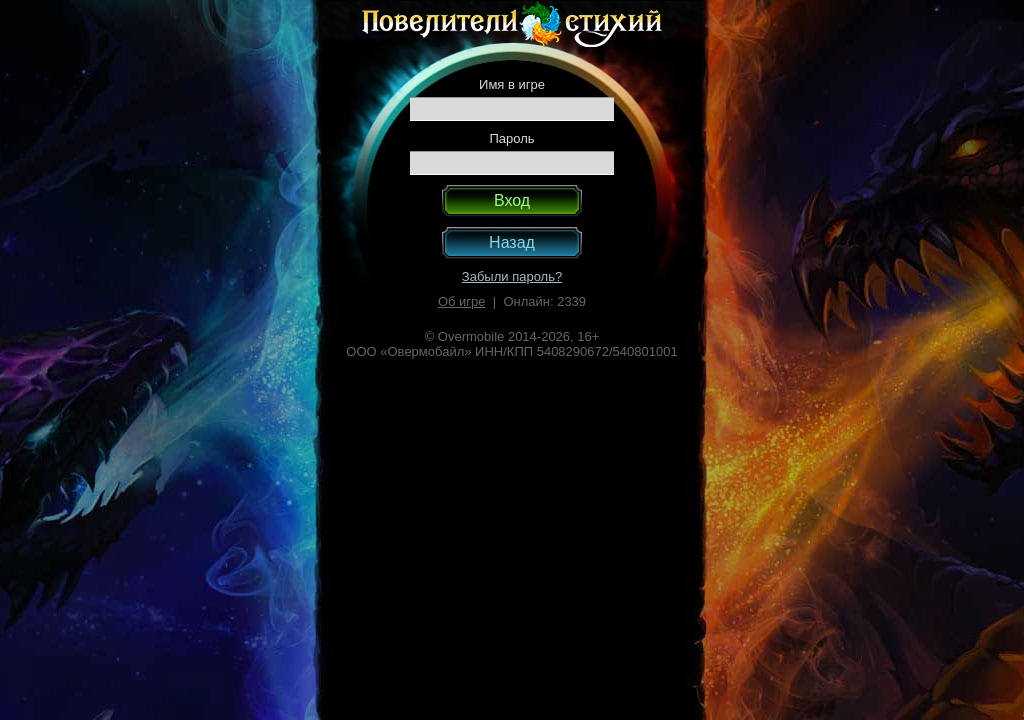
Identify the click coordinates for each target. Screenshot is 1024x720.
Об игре (462, 301)
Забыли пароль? (512, 276)
